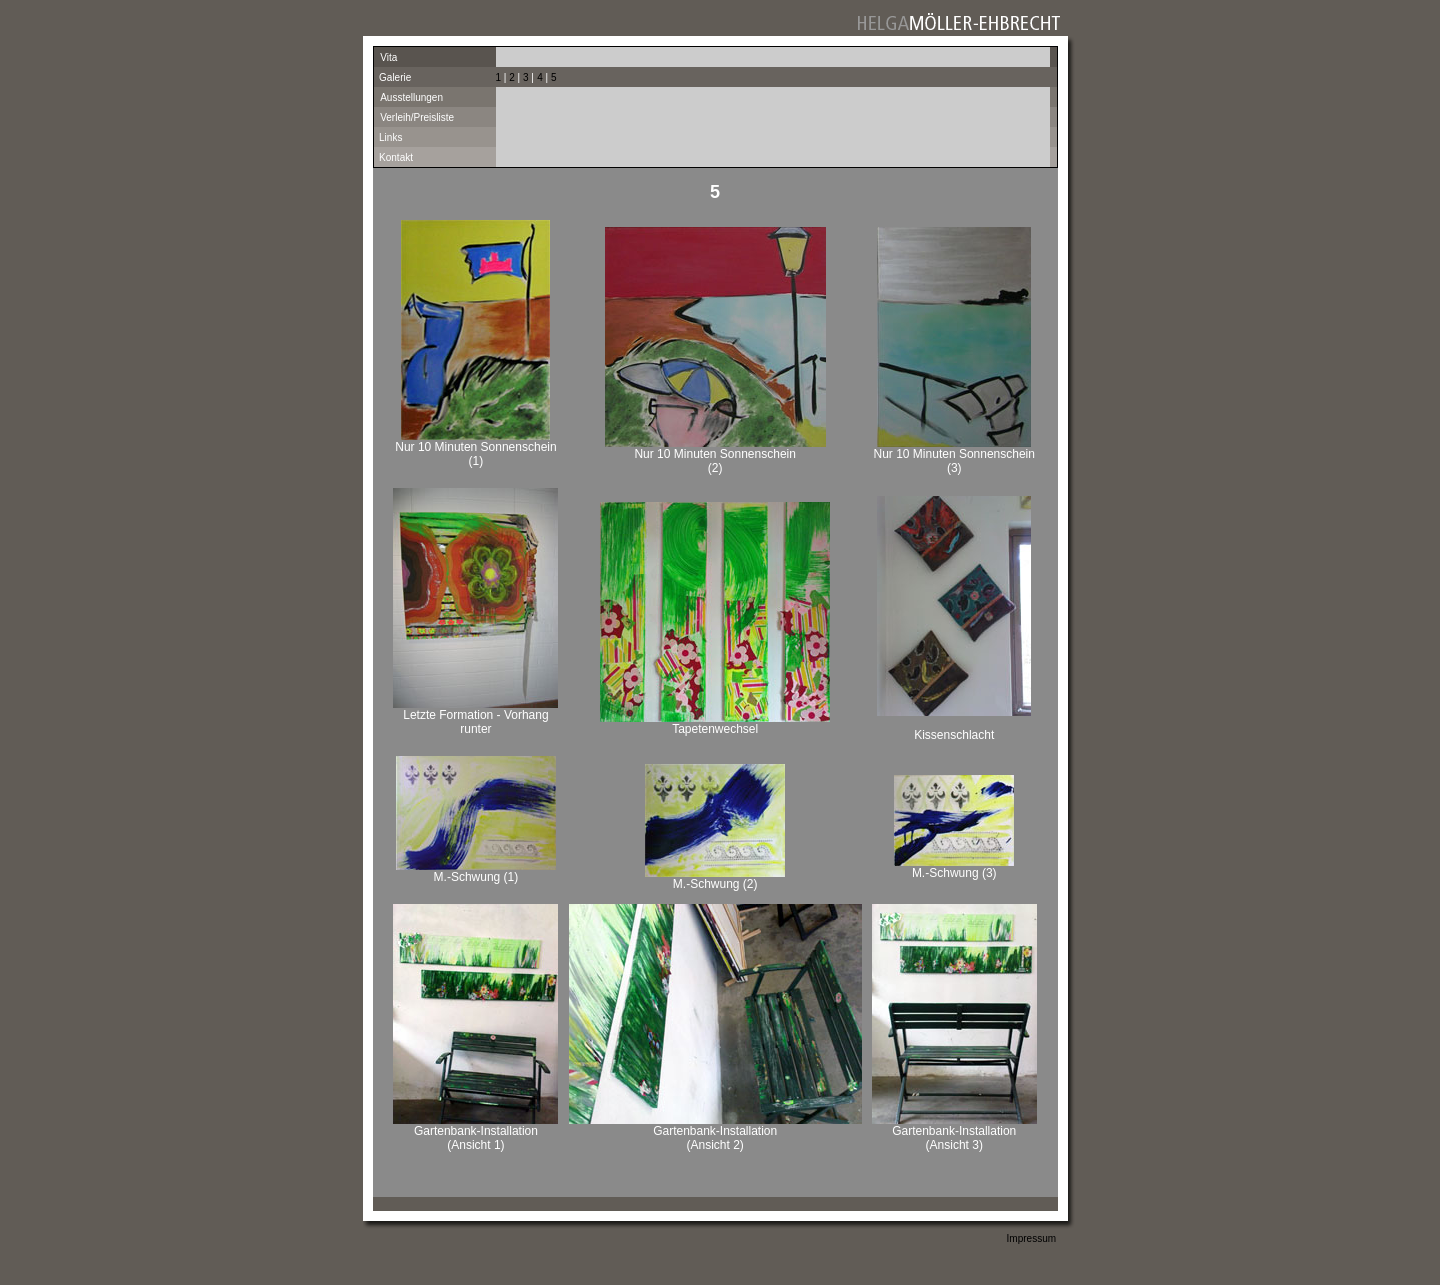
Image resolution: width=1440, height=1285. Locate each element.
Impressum (1031, 1238)
